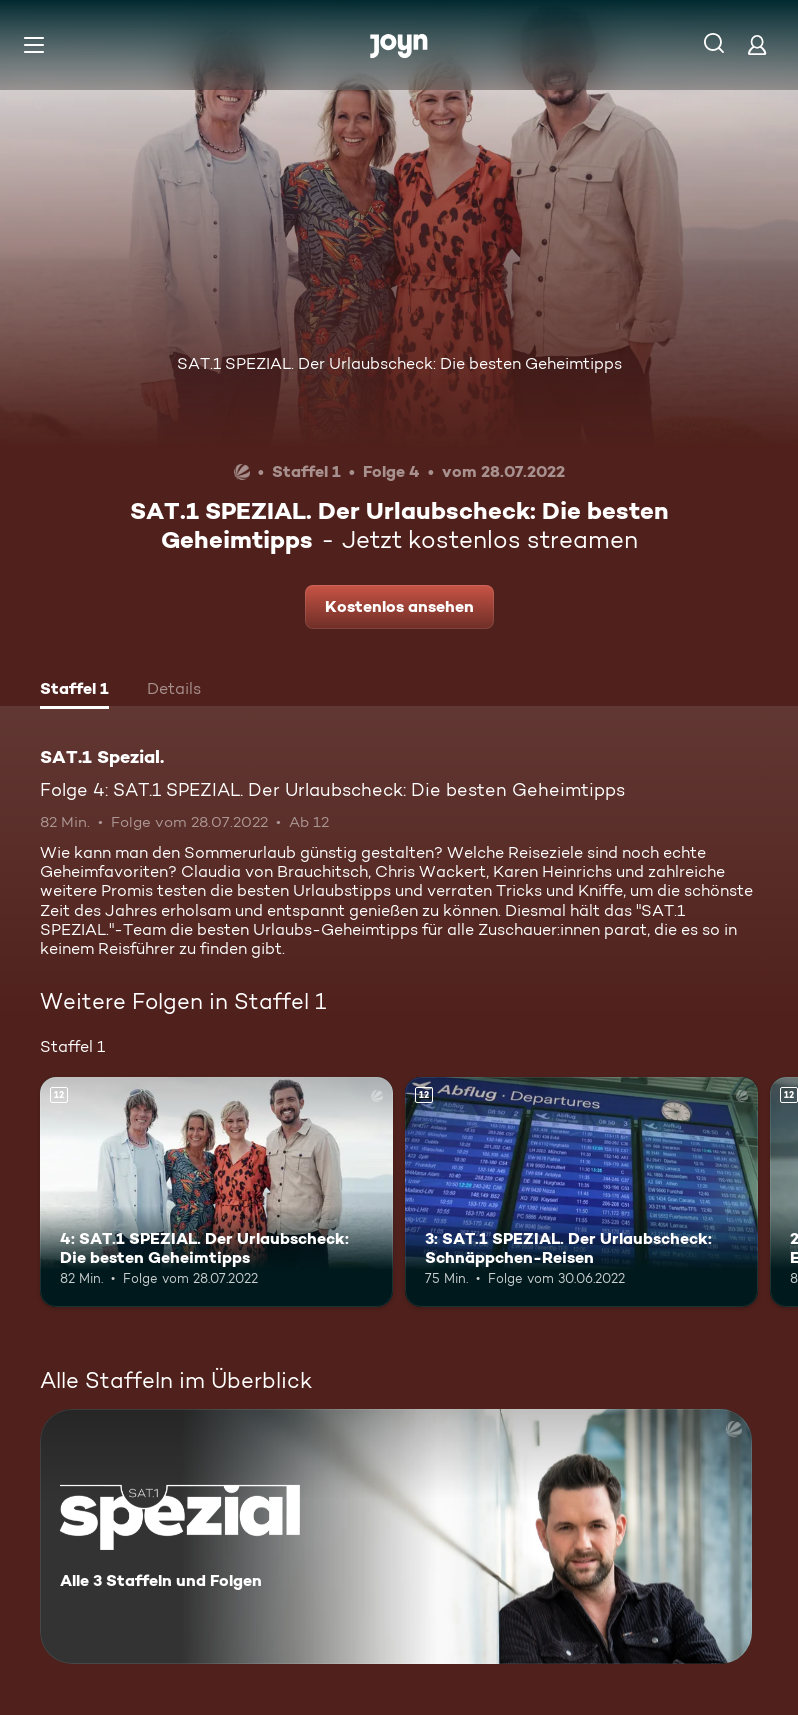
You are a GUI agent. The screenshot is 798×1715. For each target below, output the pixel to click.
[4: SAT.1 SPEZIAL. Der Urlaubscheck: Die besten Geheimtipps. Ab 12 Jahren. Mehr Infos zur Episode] (216, 1191)
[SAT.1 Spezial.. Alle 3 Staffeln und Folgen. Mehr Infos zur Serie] (396, 1536)
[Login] (757, 44)
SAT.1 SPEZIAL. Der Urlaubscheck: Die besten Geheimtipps (399, 363)
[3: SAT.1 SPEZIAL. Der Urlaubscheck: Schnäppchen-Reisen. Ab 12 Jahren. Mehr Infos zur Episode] (581, 1191)
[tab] (74, 691)
